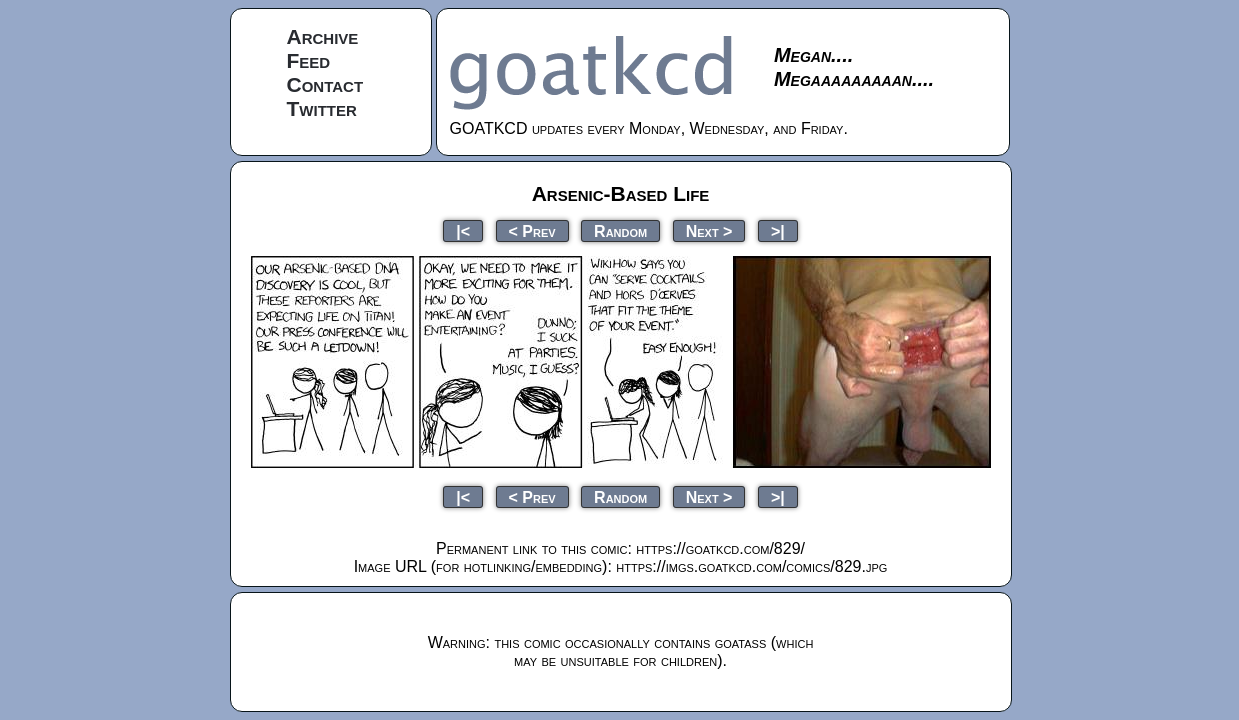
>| (778, 230)
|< (463, 230)
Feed (309, 60)
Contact (325, 84)
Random (620, 230)
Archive (323, 36)
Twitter (322, 108)
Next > (709, 230)
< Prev (532, 230)
